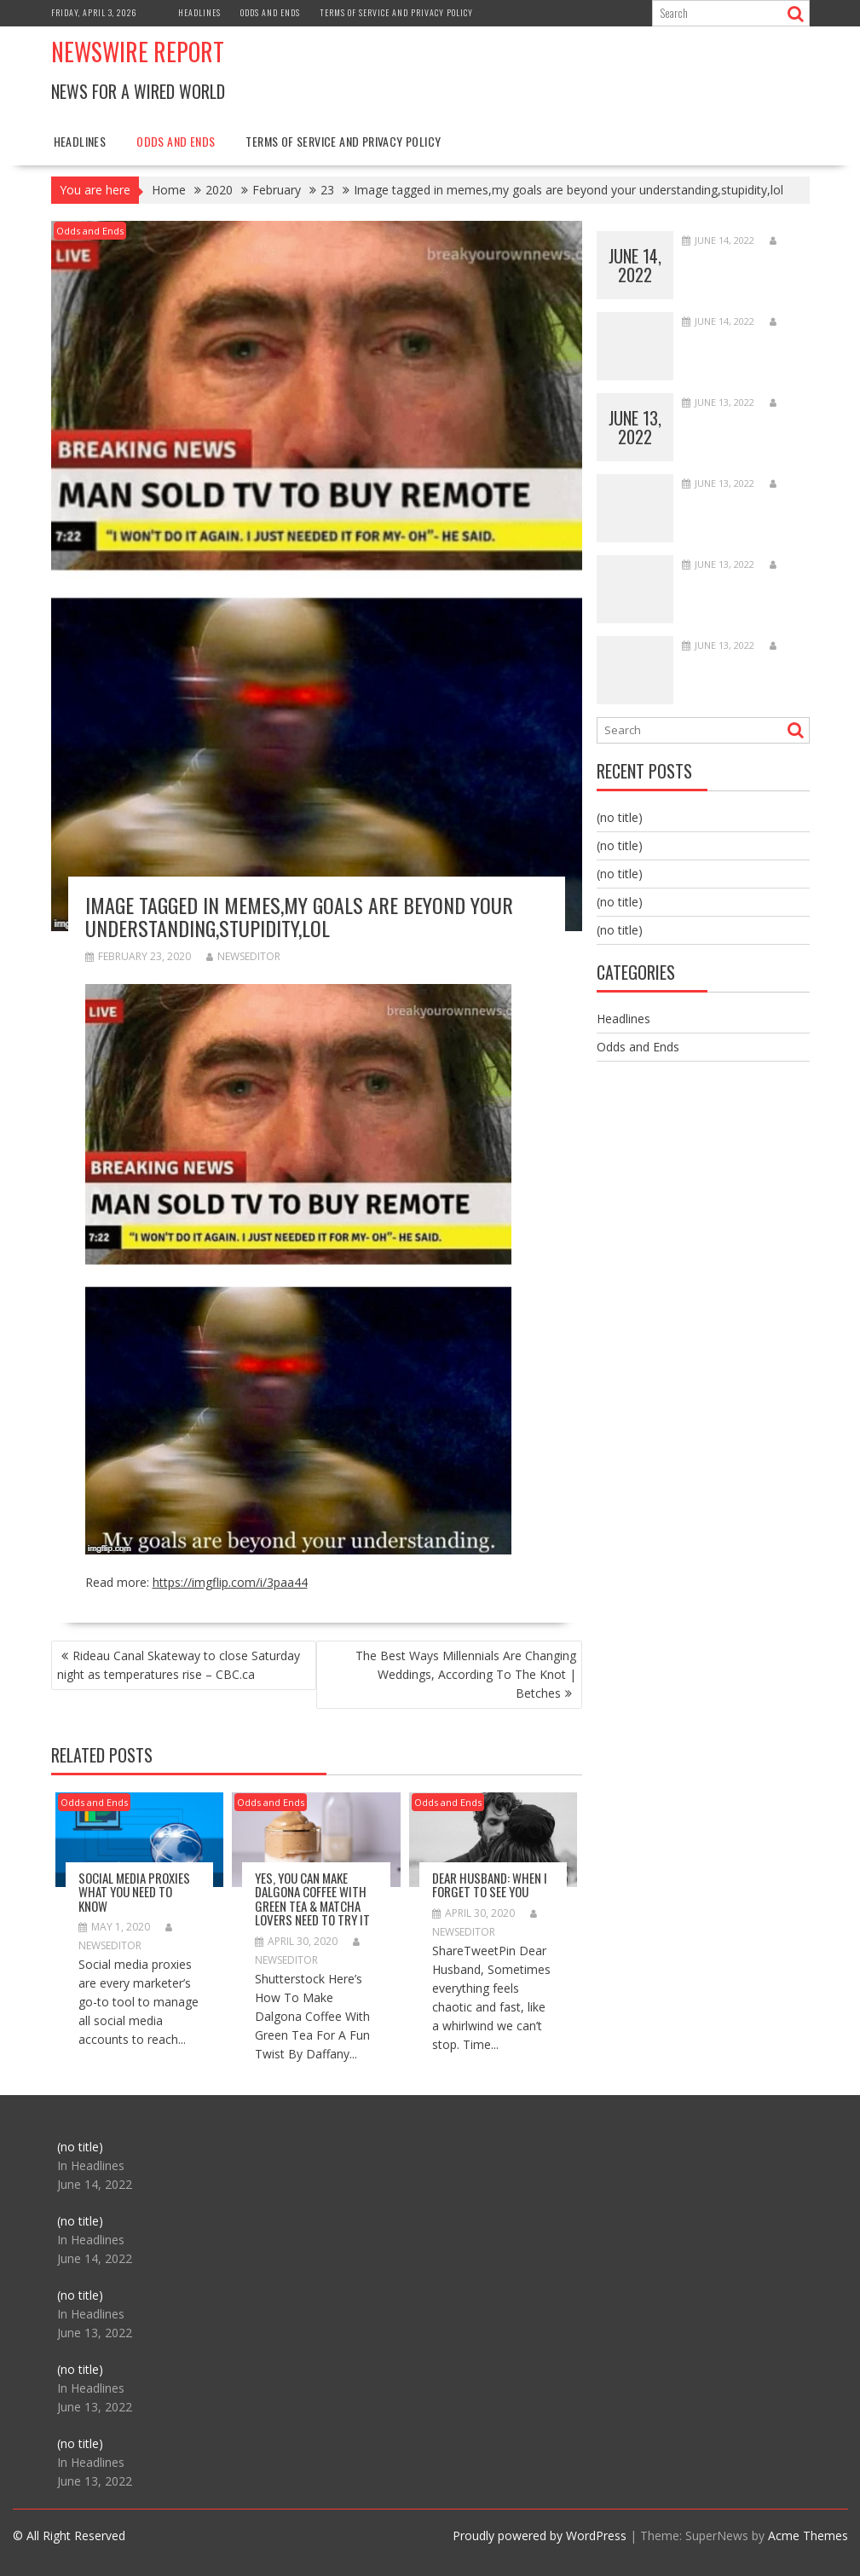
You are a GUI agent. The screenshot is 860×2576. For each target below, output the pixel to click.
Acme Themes (808, 2535)
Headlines (199, 12)
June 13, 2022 (635, 427)
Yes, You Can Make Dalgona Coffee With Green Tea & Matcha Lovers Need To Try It (312, 1899)
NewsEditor (243, 956)
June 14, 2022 (635, 265)
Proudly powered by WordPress (539, 2535)
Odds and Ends (270, 12)
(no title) (620, 817)
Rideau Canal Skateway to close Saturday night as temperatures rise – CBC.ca (178, 1664)
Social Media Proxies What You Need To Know (134, 1891)
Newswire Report (137, 51)
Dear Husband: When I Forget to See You (489, 1885)
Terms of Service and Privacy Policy (396, 12)
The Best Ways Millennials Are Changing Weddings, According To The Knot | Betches (465, 1674)
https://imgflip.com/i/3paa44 (230, 1582)
